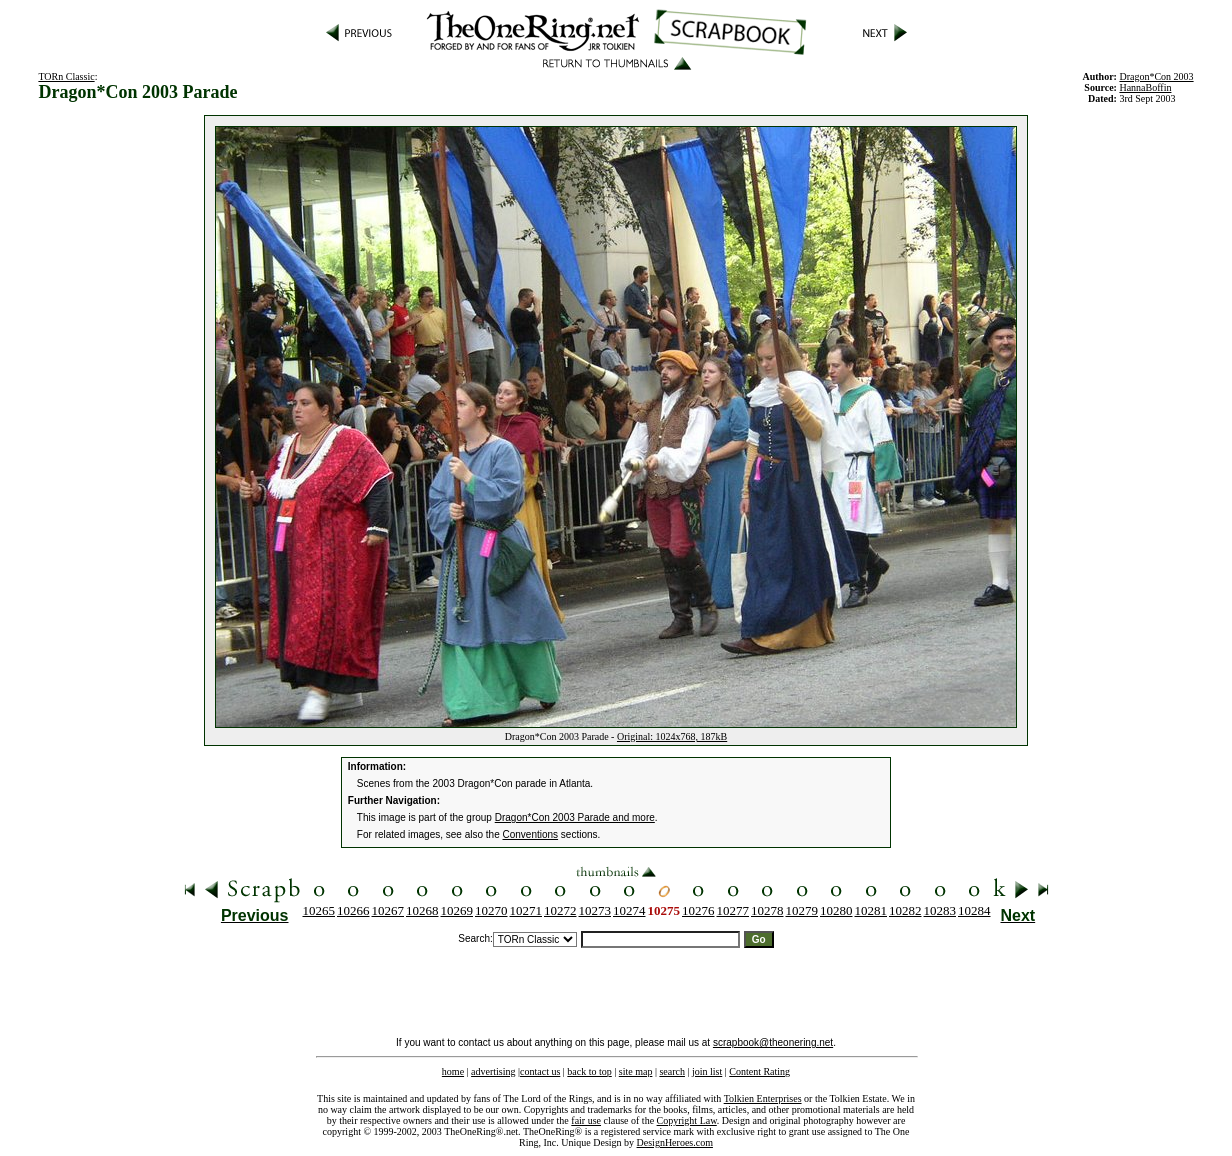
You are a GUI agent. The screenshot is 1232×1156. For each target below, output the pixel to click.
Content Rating (759, 1071)
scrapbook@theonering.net (773, 1042)
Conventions (531, 834)
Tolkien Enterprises (763, 1098)
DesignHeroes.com (675, 1142)
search (672, 1071)
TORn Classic (66, 76)
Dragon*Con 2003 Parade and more (575, 817)
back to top (589, 1071)
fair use (586, 1120)
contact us (540, 1071)
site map (636, 1071)
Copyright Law (687, 1120)
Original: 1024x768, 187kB (672, 736)
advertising (493, 1071)
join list (707, 1071)
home (453, 1071)
